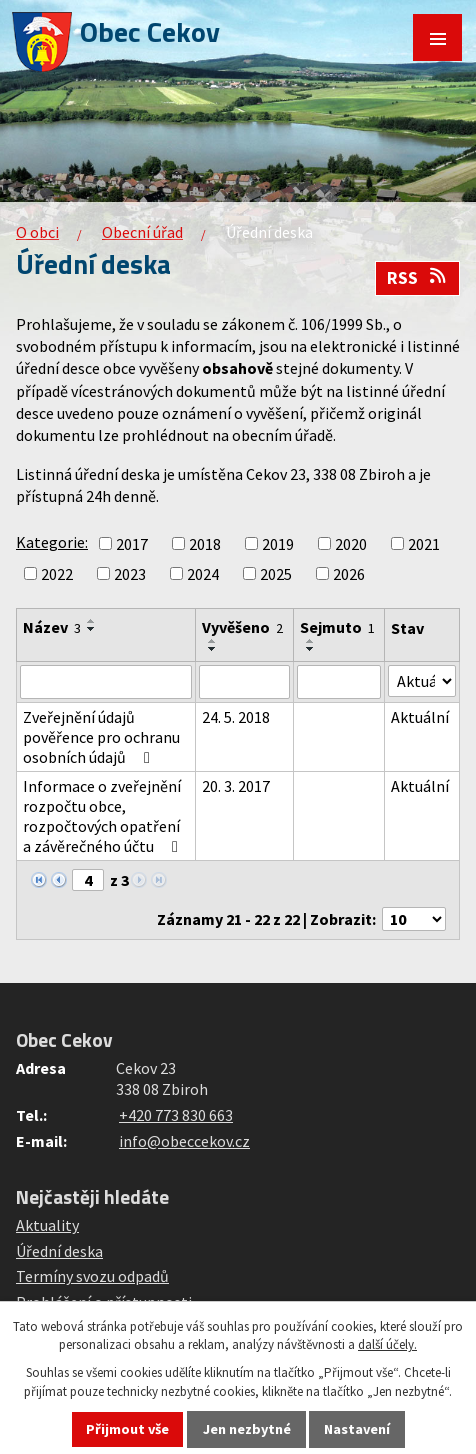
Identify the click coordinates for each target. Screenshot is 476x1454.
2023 (130, 574)
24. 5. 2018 (236, 717)
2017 (132, 544)
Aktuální (420, 717)
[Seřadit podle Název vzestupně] (92, 621)
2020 (351, 544)
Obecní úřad (142, 232)
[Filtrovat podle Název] (106, 682)
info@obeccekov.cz (184, 1141)
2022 (57, 574)
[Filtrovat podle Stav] (422, 681)
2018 (205, 544)
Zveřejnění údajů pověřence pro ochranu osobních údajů (101, 737)
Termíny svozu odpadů (92, 1276)
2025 (276, 574)
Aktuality (47, 1225)
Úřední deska (59, 1251)
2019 (278, 544)
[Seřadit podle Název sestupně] (92, 629)
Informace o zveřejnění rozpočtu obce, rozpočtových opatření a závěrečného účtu (104, 816)
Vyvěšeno (242, 627)
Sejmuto (337, 627)
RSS (418, 278)
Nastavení (357, 1429)
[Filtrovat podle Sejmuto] (339, 682)
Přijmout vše (127, 1429)
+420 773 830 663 (176, 1115)
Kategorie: (52, 542)
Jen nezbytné (247, 1429)
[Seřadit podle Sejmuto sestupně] (311, 649)
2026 (349, 574)
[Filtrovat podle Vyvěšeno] (244, 682)
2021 (424, 544)
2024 (203, 574)
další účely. (387, 1344)
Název (52, 627)
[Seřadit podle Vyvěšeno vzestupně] (213, 641)
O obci (37, 232)
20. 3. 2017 (236, 786)
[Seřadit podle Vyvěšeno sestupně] (213, 649)
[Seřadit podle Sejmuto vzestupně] (311, 641)
